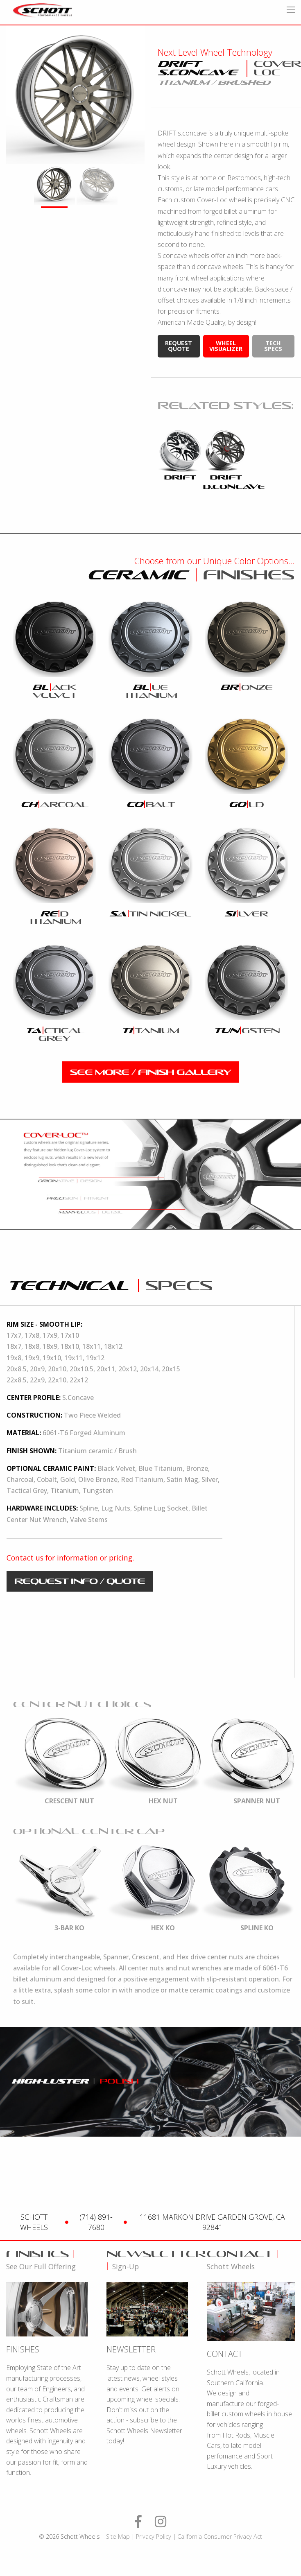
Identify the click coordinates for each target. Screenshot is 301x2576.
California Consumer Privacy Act (219, 2536)
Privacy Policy (153, 2536)
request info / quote (79, 1580)
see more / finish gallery (150, 1072)
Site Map (118, 2536)
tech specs (273, 346)
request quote (178, 346)
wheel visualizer (225, 346)
